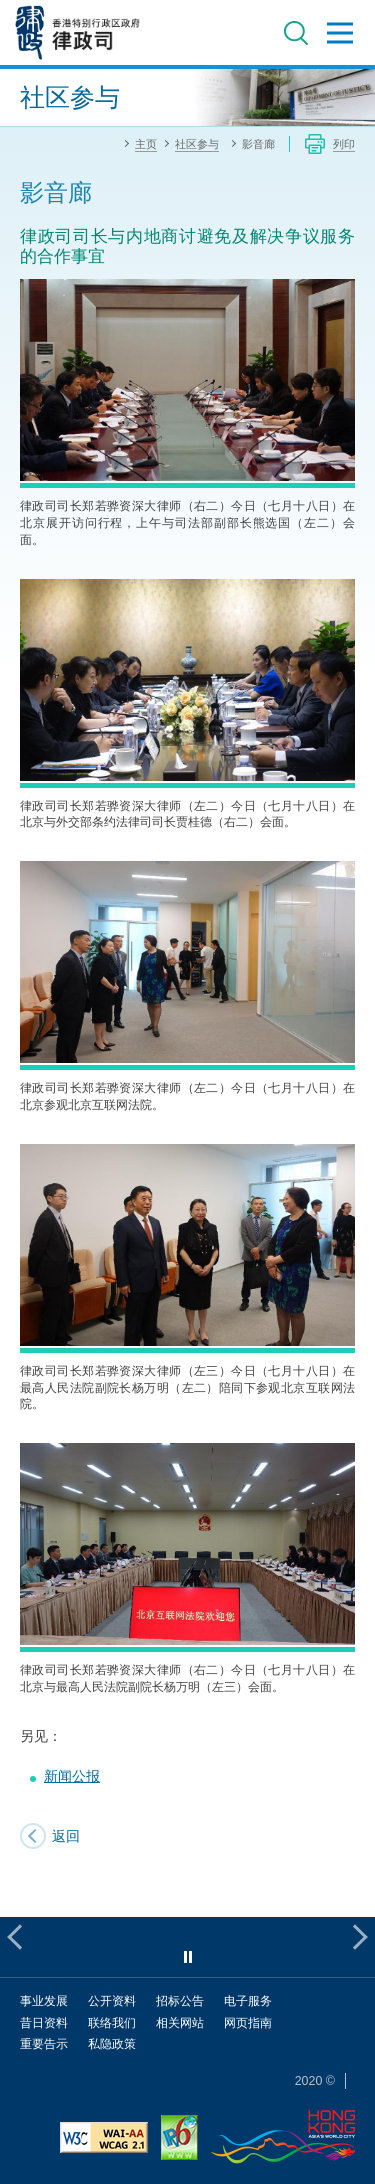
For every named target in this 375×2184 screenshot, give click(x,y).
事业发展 (44, 2000)
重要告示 (44, 2043)
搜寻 (296, 33)
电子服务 (248, 2000)
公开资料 (112, 2000)
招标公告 (180, 2000)
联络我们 (112, 2022)
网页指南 (248, 2022)
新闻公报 (72, 1775)
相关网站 (180, 2022)
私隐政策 (112, 2043)
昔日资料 (44, 2022)
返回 (66, 1835)
